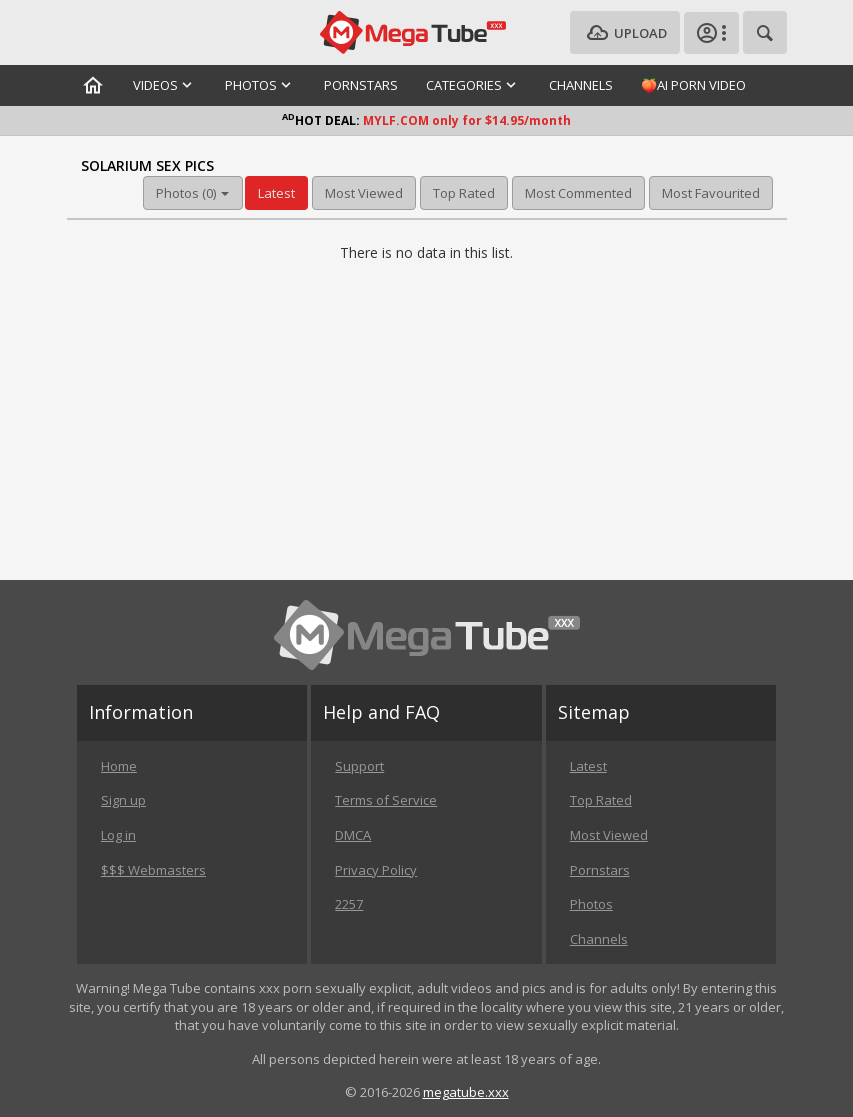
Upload (625, 33)
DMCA (353, 835)
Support (359, 766)
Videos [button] (165, 85)
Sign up (123, 800)
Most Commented (578, 193)
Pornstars (361, 85)
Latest (276, 193)
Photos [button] (260, 85)
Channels (581, 85)
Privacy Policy (376, 870)
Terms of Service (386, 800)
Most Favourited (711, 193)
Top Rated (464, 193)
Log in (118, 835)
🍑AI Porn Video (693, 85)
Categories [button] (473, 85)
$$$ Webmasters (153, 870)
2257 (349, 904)
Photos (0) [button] (192, 193)
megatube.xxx (466, 1092)
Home (119, 766)
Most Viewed (364, 193)
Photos (591, 904)
